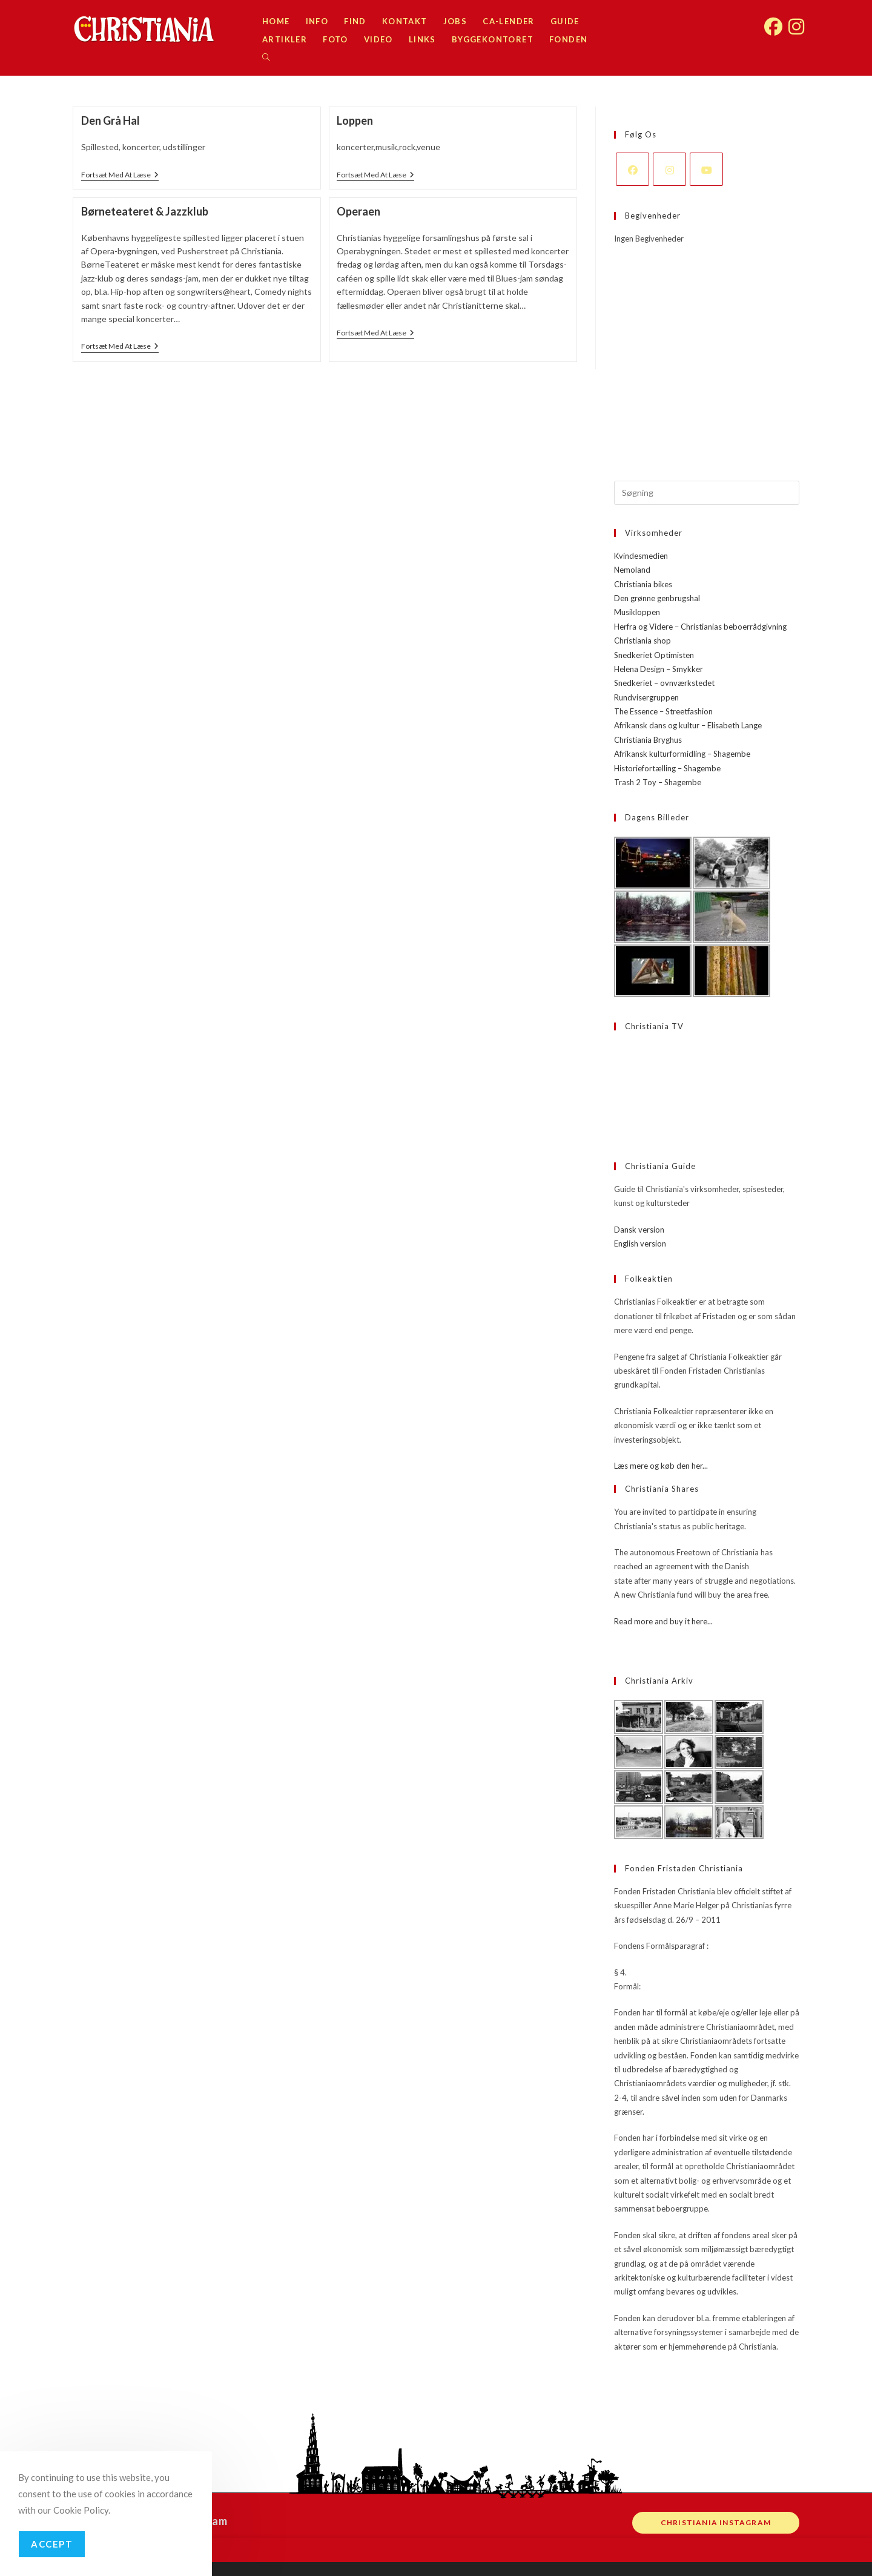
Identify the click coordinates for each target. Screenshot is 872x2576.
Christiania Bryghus (648, 740)
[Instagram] (669, 169)
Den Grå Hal (110, 120)
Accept (52, 2543)
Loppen (355, 120)
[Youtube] (706, 169)
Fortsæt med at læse (120, 176)
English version (640, 1243)
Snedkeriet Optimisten (654, 655)
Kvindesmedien (641, 556)
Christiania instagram (716, 2522)
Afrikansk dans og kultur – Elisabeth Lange (688, 725)
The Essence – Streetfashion (663, 711)
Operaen (358, 211)
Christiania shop (642, 640)
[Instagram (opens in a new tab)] (796, 20)
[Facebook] (632, 169)
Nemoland (632, 570)
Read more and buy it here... (663, 1621)
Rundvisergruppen (646, 697)
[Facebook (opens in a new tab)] (773, 20)
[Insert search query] (706, 493)
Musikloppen (637, 612)
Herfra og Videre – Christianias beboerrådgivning (700, 626)
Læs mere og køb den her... (661, 1466)
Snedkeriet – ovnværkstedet (664, 683)
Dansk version (639, 1229)
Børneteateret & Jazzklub (144, 211)
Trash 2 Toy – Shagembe (657, 782)
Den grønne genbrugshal (657, 598)
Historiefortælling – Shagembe (667, 768)
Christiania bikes (643, 584)
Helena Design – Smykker (658, 669)
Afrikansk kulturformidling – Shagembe (682, 754)
